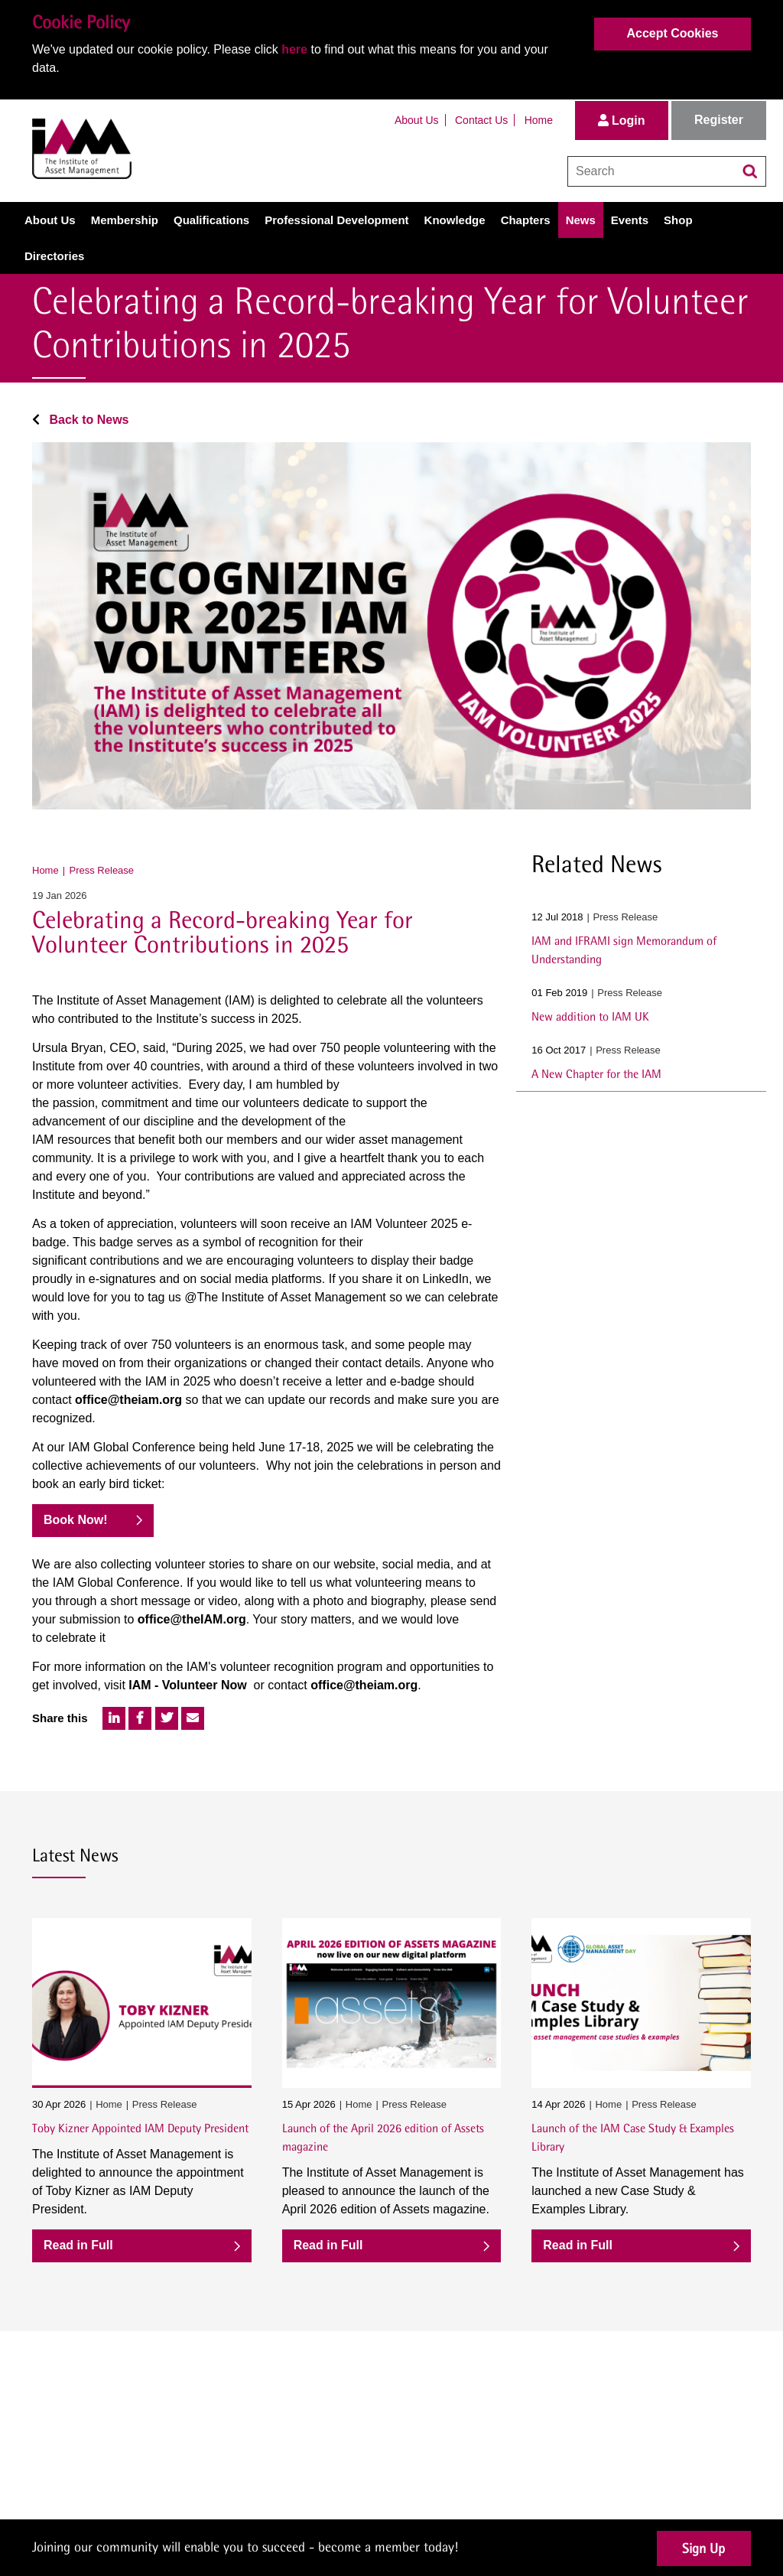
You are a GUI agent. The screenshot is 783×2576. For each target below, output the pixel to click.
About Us (417, 120)
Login (621, 120)
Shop (678, 219)
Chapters (526, 219)
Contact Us (481, 120)
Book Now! (76, 1519)
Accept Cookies (672, 33)
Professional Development (336, 219)
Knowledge (455, 219)
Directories (54, 255)
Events (629, 219)
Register (718, 119)
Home (539, 120)
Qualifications (211, 219)
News (581, 219)
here (294, 49)
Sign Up (703, 2548)
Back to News (80, 419)
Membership (124, 219)
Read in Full (78, 2245)
